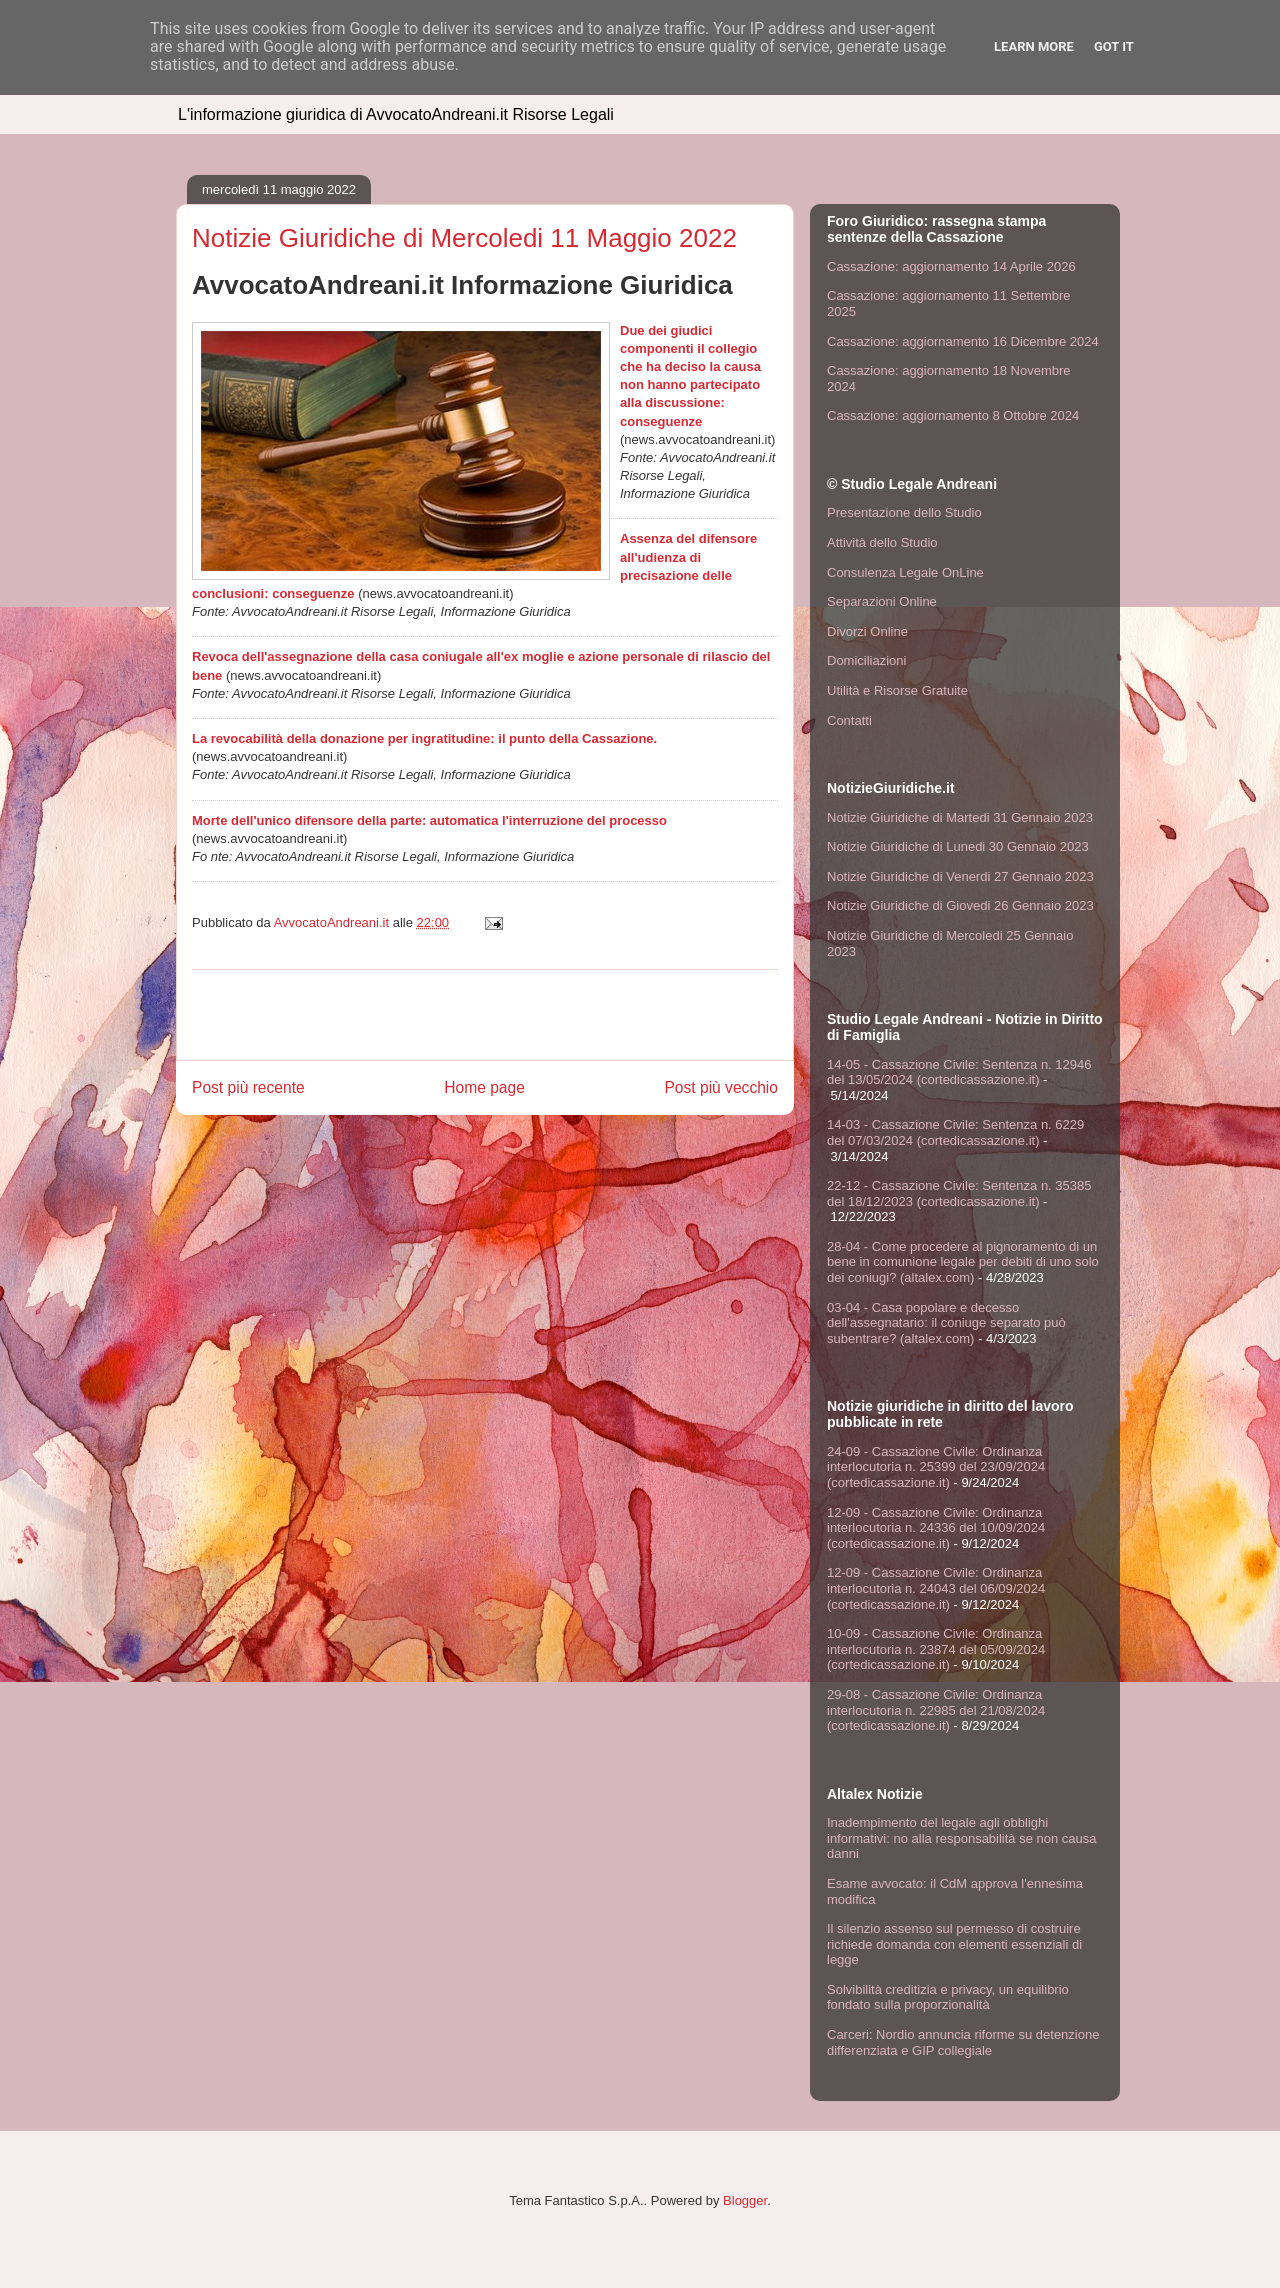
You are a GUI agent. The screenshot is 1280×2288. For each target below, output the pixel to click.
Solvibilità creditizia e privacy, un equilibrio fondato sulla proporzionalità (948, 1997)
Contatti (849, 720)
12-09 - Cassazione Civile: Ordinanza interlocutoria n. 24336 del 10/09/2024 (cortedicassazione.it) (936, 1528)
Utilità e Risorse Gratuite (897, 690)
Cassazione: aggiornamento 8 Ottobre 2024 (953, 415)
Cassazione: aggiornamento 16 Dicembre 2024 (963, 341)
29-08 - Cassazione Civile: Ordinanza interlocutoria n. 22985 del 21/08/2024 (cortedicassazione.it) (936, 1710)
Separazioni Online (882, 601)
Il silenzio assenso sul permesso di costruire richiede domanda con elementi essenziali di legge (954, 1944)
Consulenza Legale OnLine (905, 572)
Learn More (1034, 46)
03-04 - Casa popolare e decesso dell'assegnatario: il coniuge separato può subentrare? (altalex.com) (946, 1323)
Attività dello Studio (882, 542)
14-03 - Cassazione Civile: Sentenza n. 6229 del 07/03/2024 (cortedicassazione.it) (955, 1132)
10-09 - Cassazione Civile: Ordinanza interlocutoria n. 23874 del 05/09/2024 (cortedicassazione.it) (936, 1649)
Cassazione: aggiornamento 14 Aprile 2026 (951, 266)
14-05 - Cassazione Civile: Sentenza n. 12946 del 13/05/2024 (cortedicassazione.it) (959, 1072)
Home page (484, 1087)
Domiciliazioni (866, 660)
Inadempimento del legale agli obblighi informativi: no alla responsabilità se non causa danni (962, 1838)
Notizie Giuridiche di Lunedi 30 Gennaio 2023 (958, 846)
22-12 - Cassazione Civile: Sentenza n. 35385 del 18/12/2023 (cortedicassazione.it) (959, 1193)
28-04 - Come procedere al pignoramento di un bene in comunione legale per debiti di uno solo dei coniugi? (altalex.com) (963, 1262)
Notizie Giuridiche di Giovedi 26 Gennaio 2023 (960, 905)
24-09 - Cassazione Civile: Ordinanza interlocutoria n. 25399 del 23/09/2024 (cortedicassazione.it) (936, 1467)
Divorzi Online (867, 631)
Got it (1114, 46)
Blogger (745, 2200)
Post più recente (248, 1087)
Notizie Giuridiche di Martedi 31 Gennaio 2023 (960, 817)
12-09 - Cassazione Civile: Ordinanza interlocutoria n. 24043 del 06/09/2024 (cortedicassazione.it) (936, 1588)
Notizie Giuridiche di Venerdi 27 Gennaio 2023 (960, 876)
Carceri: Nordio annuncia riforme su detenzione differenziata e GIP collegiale (963, 2042)
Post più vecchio (721, 1087)
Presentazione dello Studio (904, 512)
